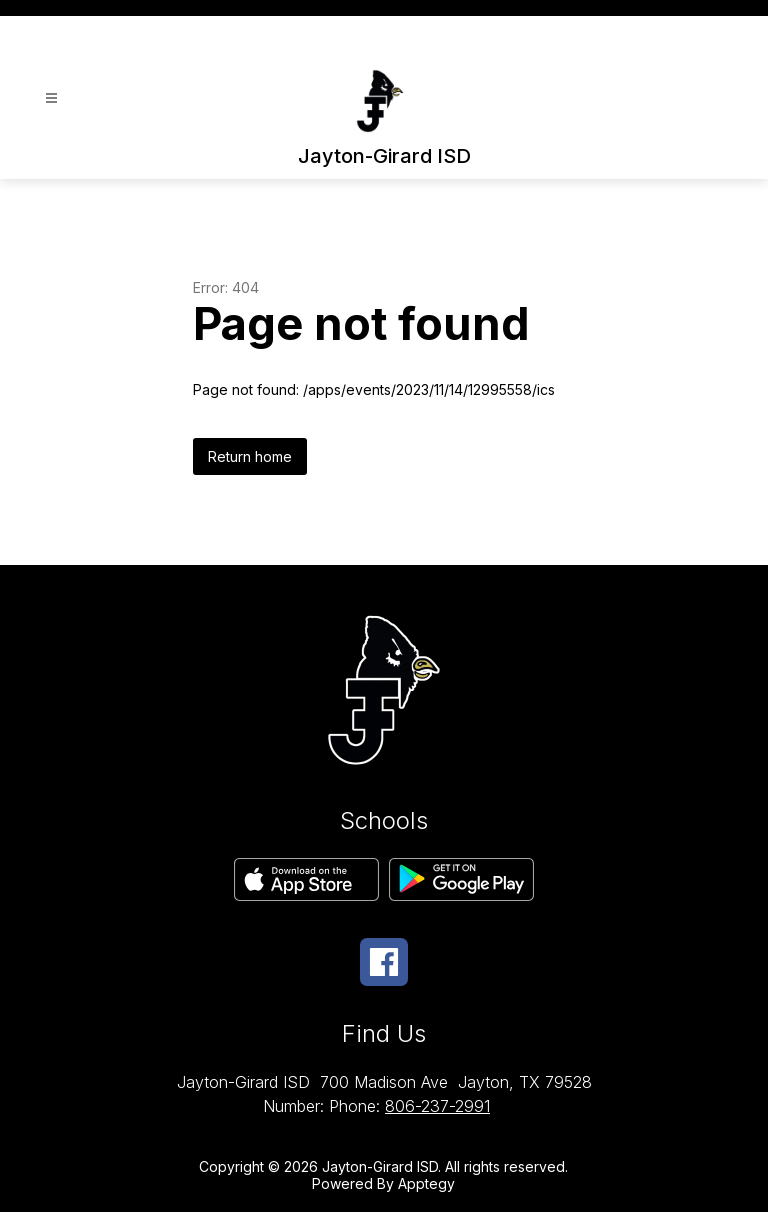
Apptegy (426, 1183)
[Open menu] (51, 98)
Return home (250, 456)
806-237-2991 (437, 1106)
